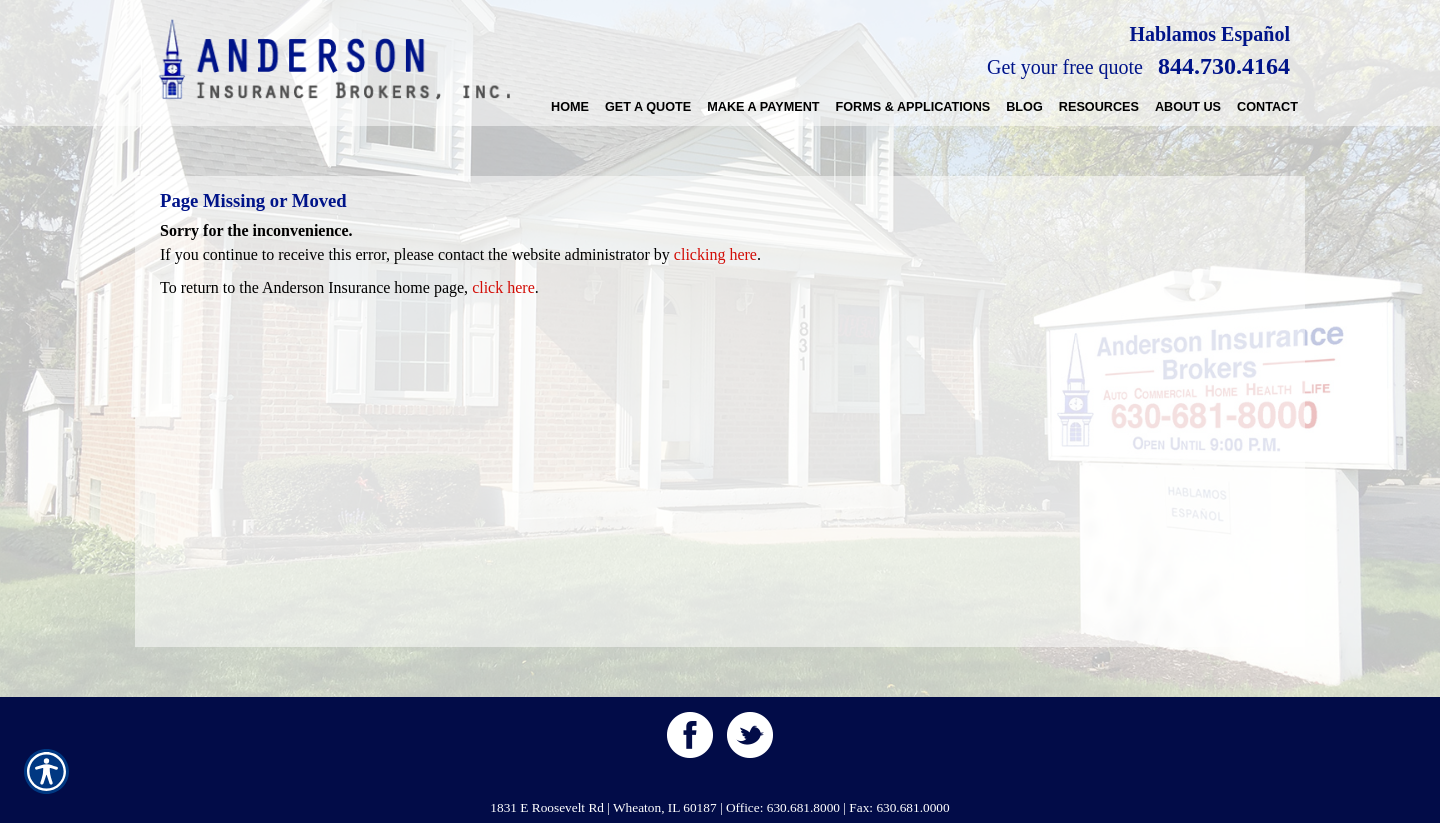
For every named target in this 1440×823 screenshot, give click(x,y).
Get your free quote (1065, 67)
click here (503, 287)
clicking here (715, 254)
